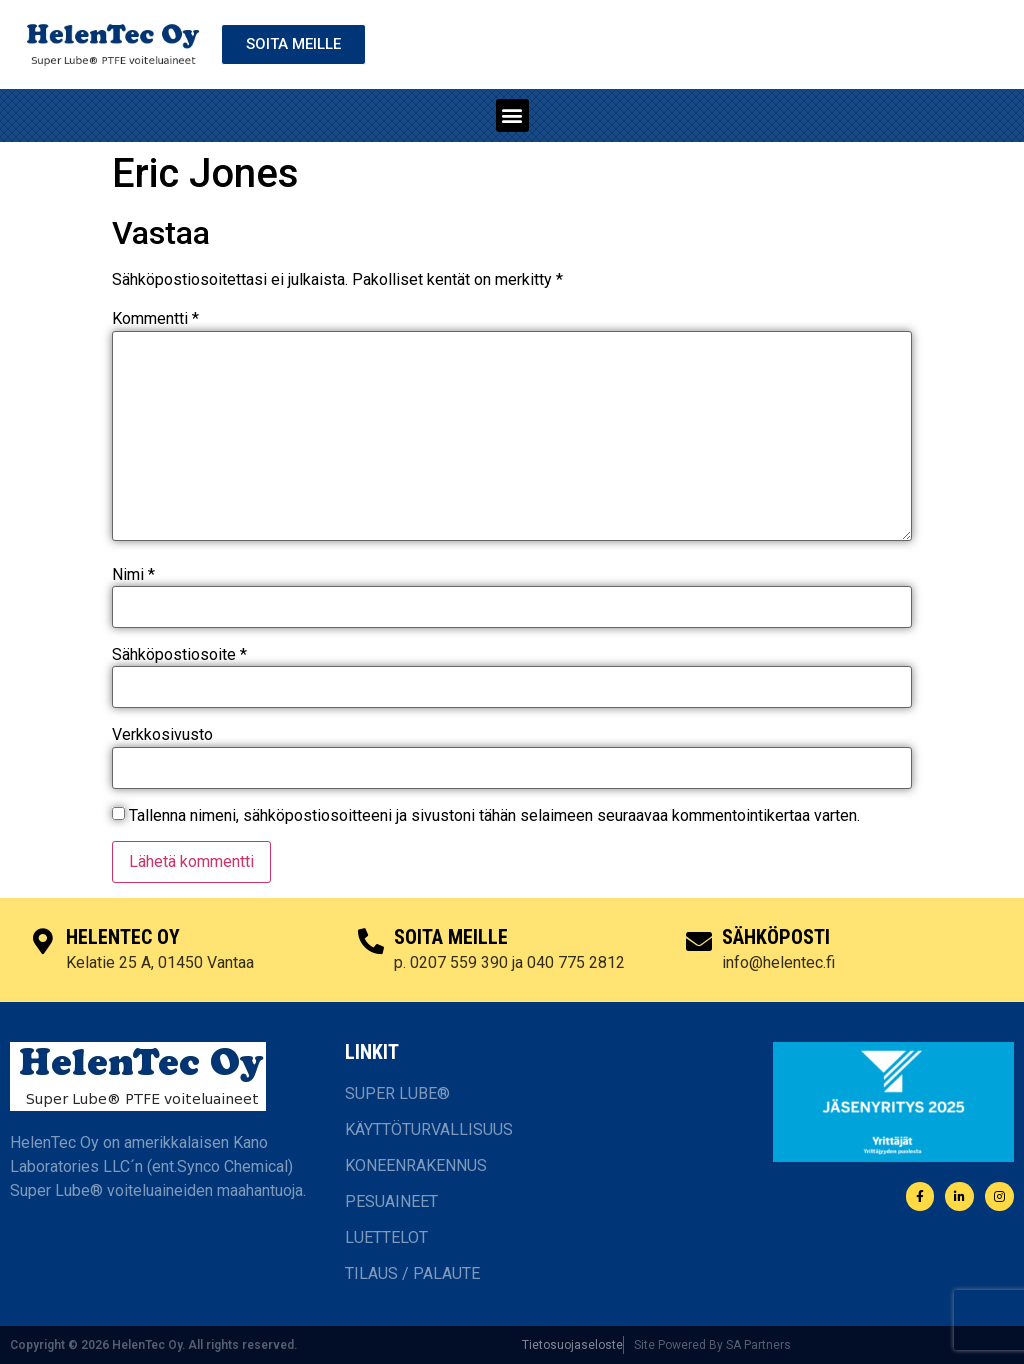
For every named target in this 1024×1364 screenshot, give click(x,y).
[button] (512, 115)
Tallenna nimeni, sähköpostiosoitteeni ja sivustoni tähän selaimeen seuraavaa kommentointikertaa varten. (494, 816)
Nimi (133, 575)
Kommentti (155, 319)
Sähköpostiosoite (179, 655)
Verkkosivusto (162, 735)
